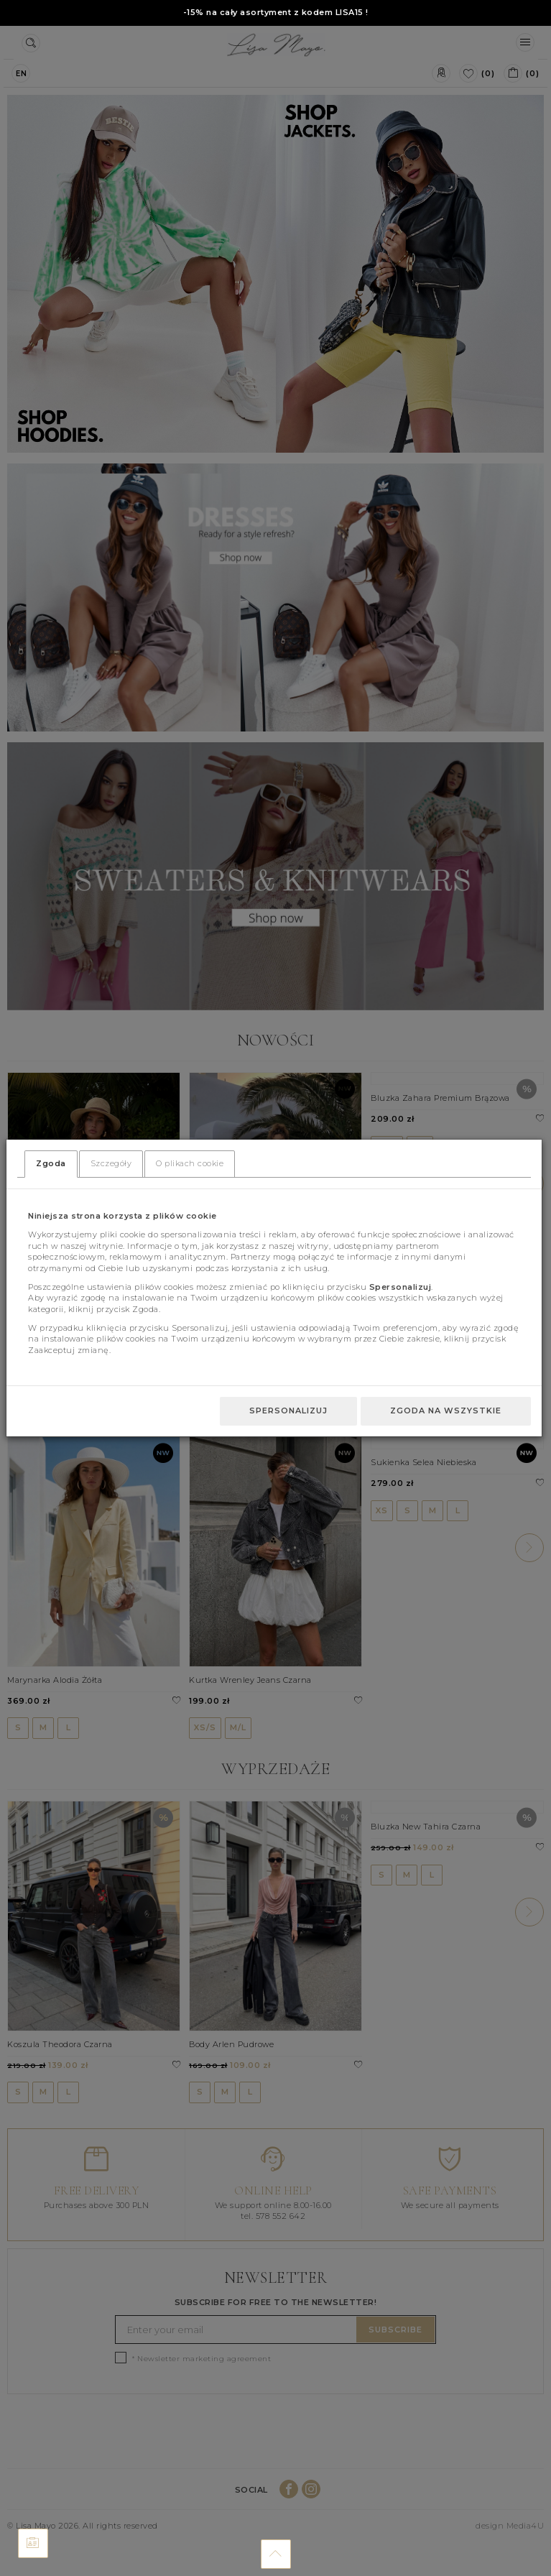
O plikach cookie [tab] (189, 1163)
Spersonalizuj (288, 1410)
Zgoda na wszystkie (445, 1410)
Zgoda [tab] (51, 1163)
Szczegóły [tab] (111, 1163)
